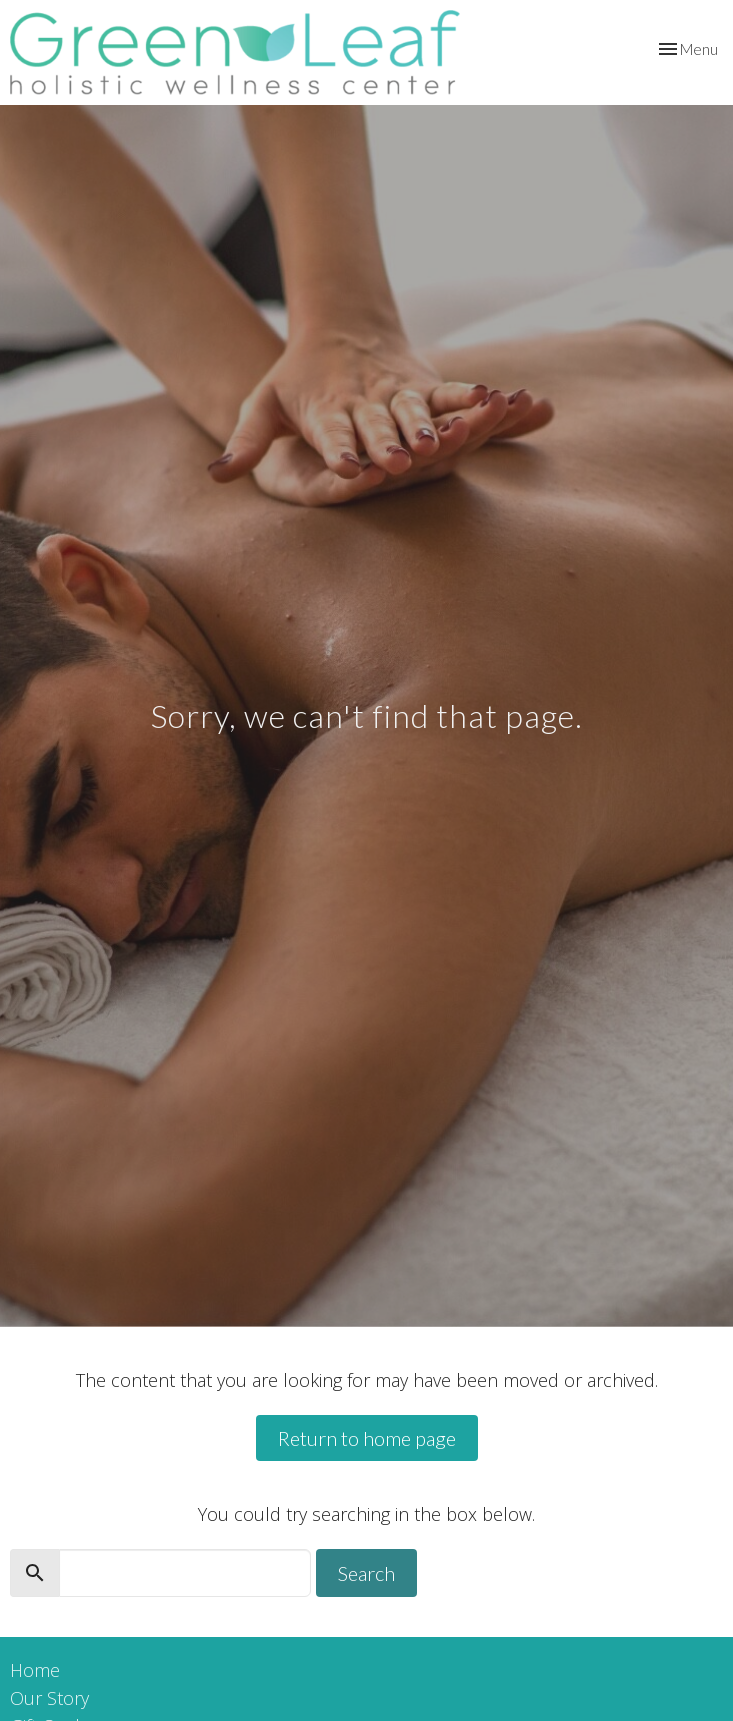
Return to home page (367, 1438)
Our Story (49, 1698)
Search (366, 1573)
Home (35, 1670)
